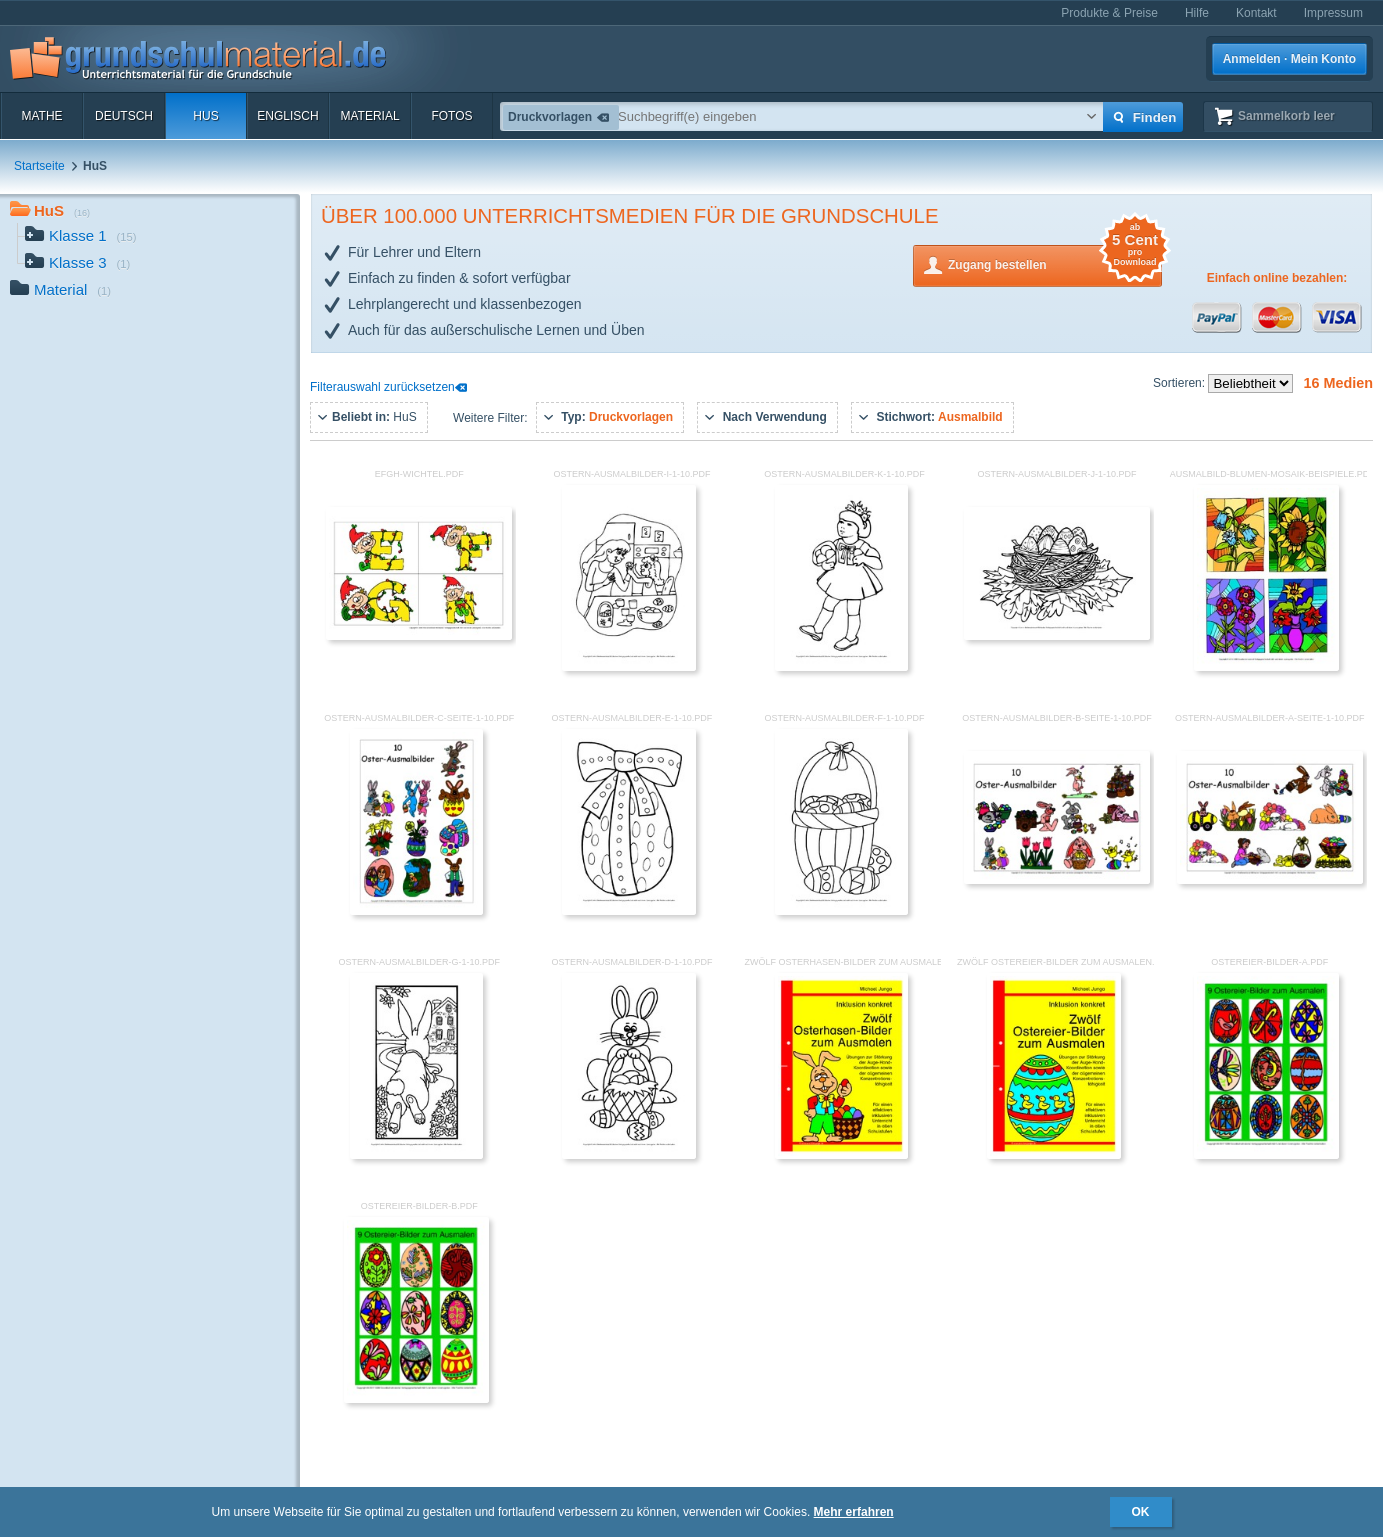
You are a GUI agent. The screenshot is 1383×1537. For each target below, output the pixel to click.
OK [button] (1141, 1512)
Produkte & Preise (1109, 13)
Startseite (39, 166)
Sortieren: (1180, 383)
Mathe (41, 116)
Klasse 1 (81, 237)
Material (369, 116)
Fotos (451, 116)
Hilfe (1197, 13)
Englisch (287, 116)
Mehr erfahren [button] (854, 1512)
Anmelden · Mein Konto (1289, 59)
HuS (205, 116)
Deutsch (124, 116)
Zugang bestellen (1055, 263)
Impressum (1333, 13)
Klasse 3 (77, 264)
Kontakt (1256, 13)
